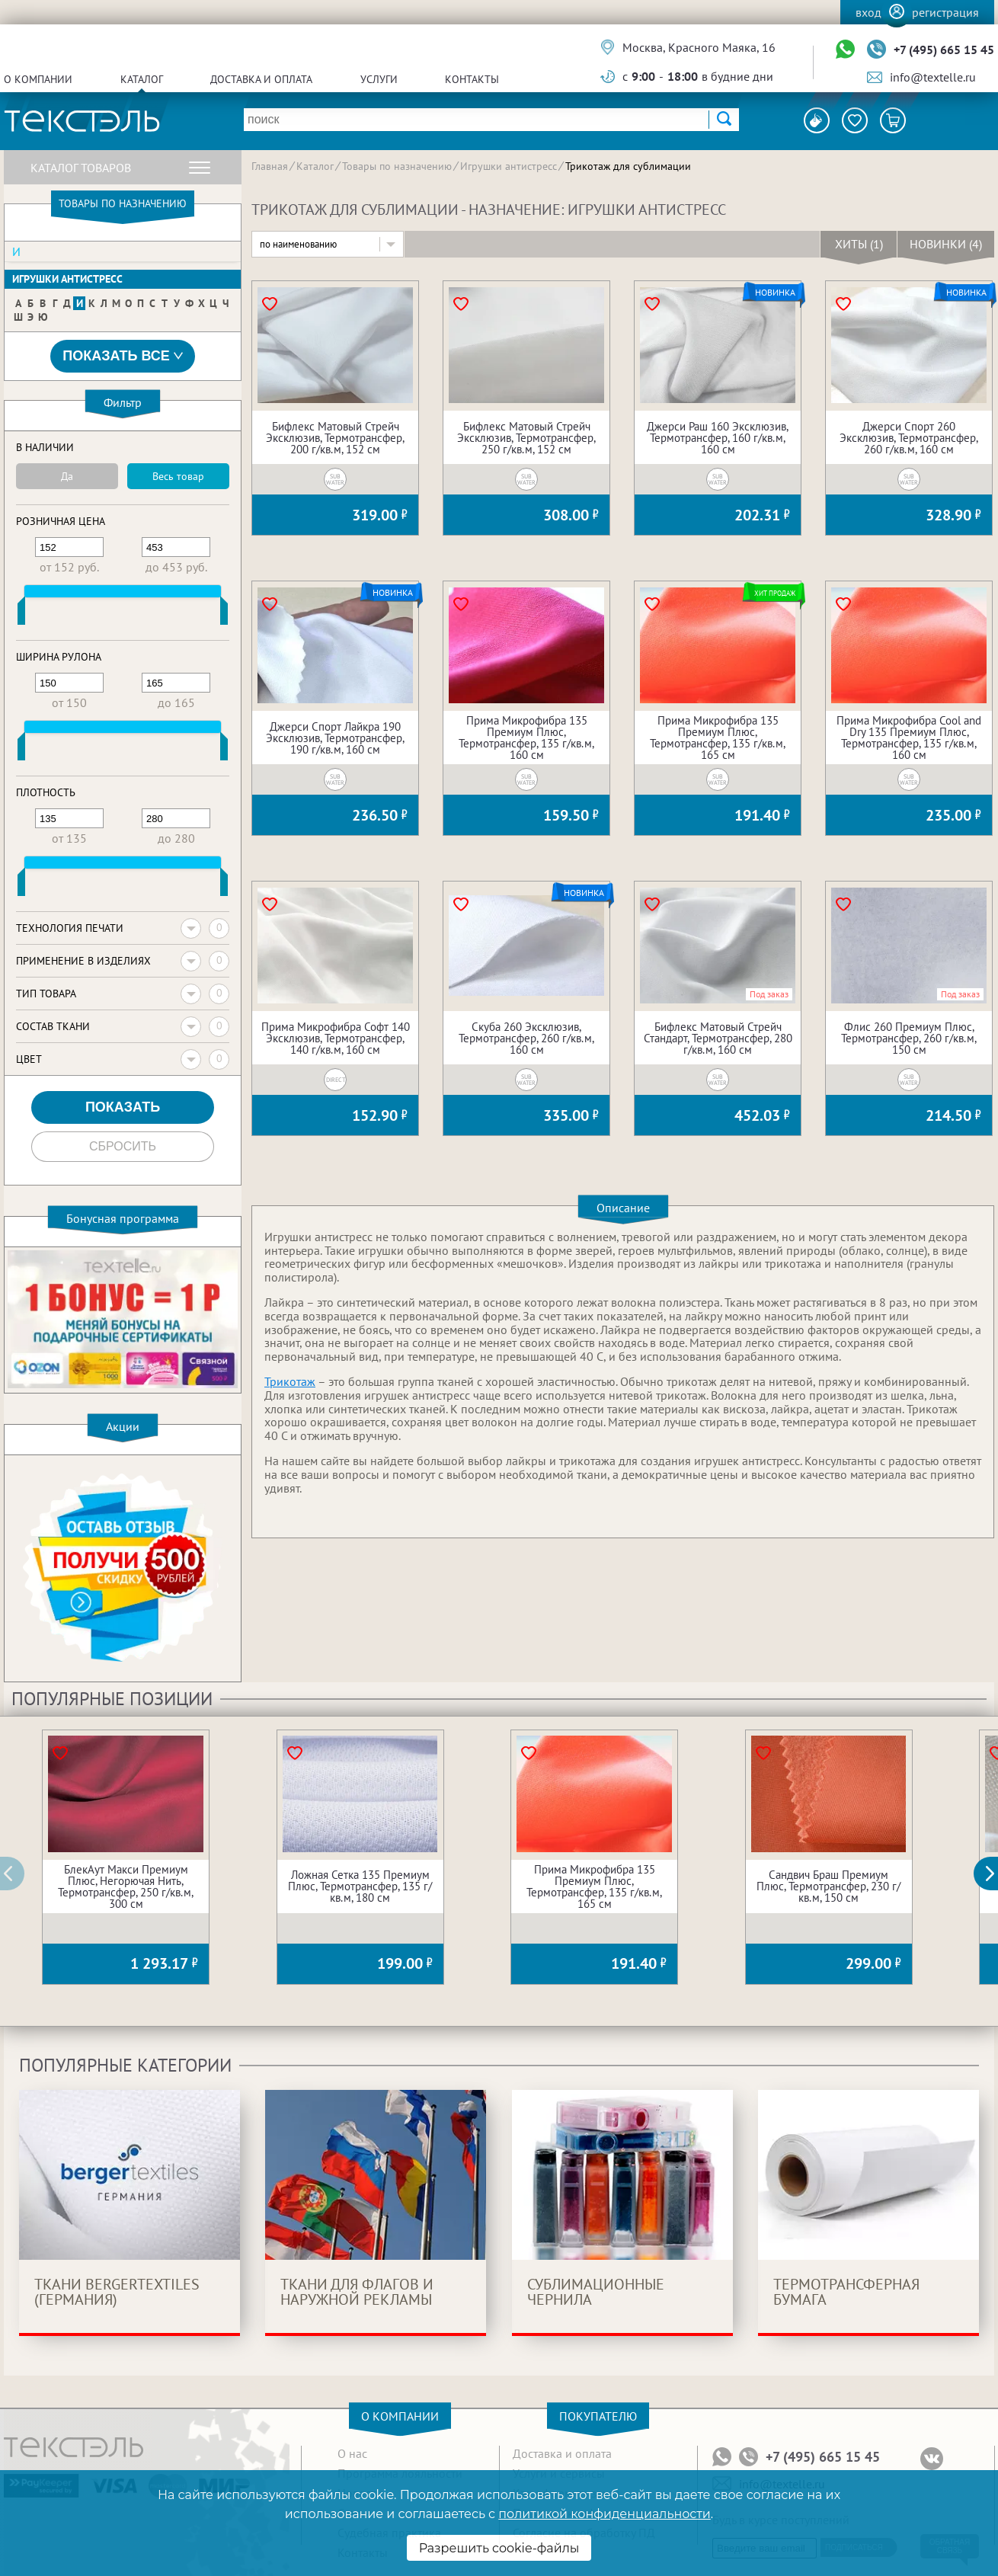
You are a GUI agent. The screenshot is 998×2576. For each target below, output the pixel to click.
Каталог (141, 79)
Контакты (472, 79)
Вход (868, 12)
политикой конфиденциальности (604, 2514)
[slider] (21, 614)
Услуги (379, 79)
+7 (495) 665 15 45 (944, 49)
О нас (352, 2453)
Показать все (122, 356)
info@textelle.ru (933, 77)
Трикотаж (289, 1381)
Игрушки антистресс (67, 279)
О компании (38, 79)
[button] (994, 1873)
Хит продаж (774, 593)
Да (67, 476)
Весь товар (178, 476)
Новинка (775, 292)
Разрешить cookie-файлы (499, 2548)
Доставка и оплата (261, 79)
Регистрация (945, 12)
